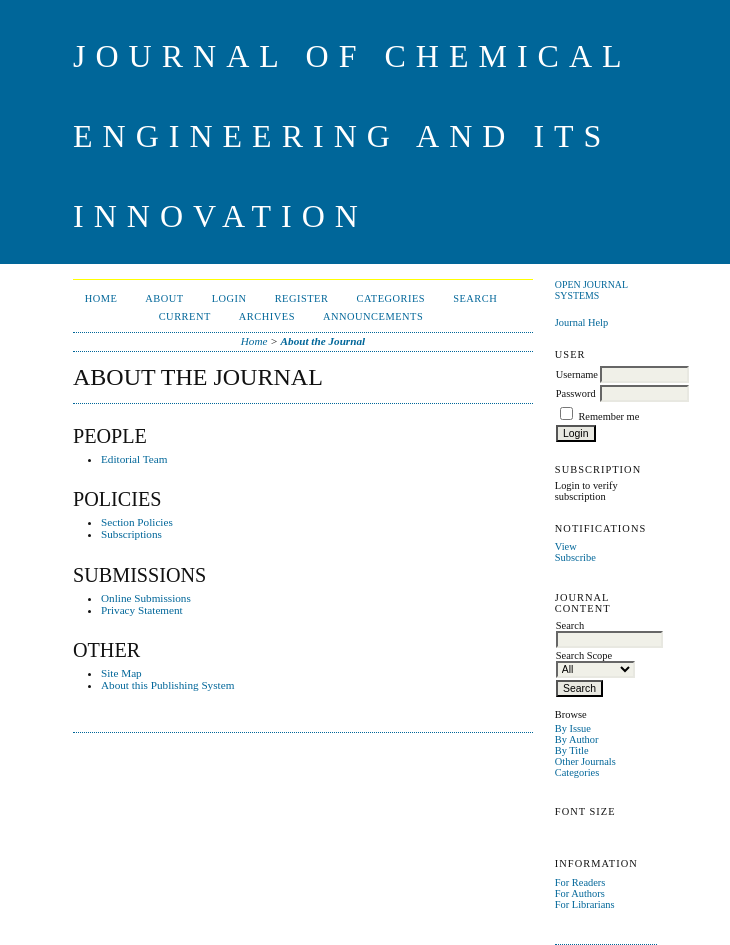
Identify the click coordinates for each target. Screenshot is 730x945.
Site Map (121, 673)
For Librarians (585, 904)
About (164, 298)
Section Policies (137, 522)
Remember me (608, 416)
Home (101, 298)
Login (229, 298)
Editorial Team (134, 459)
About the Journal (323, 341)
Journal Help (581, 322)
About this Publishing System (167, 685)
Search (475, 298)
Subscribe (575, 557)
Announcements (373, 316)
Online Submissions (146, 598)
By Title (572, 750)
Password (576, 393)
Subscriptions (131, 534)
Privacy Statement (142, 610)
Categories (577, 772)
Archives (267, 316)
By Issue (573, 728)
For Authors (580, 893)
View (566, 546)
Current (185, 316)
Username (577, 374)
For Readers (580, 882)
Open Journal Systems (591, 290)
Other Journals (585, 761)
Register (302, 298)
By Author (577, 739)
